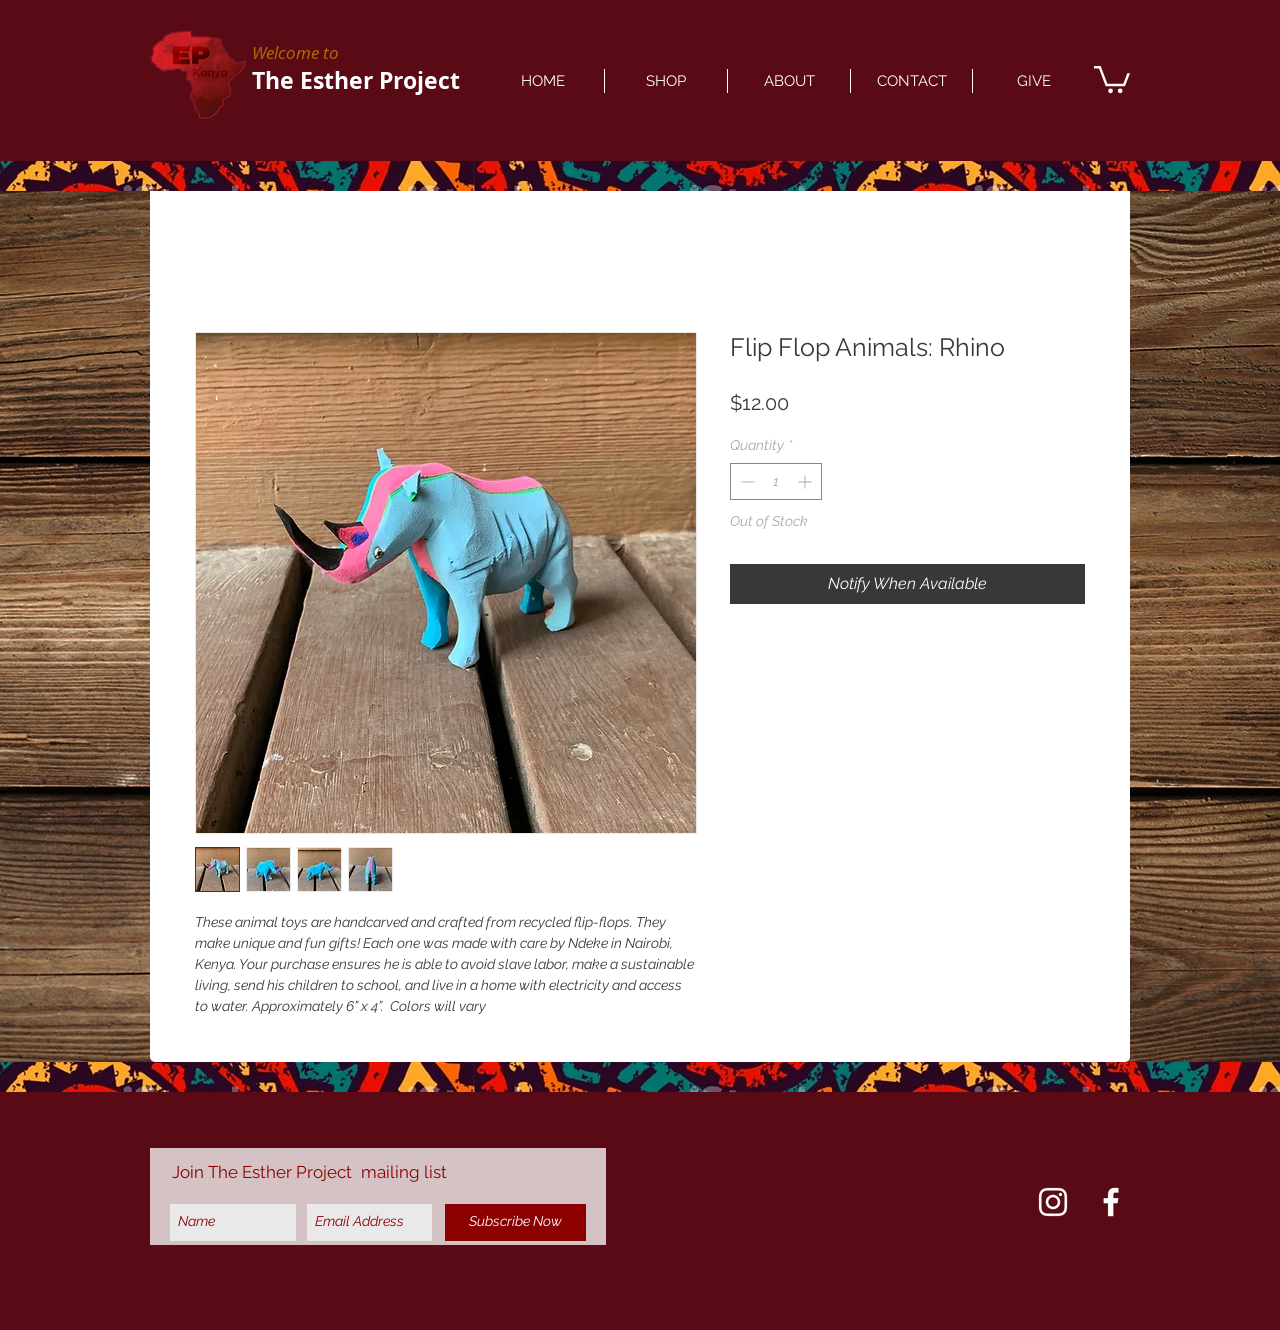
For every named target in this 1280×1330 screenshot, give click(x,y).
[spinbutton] (776, 481)
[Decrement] (745, 481)
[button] (1112, 78)
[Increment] (806, 481)
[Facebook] (1111, 1202)
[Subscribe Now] (515, 1222)
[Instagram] (1053, 1202)
